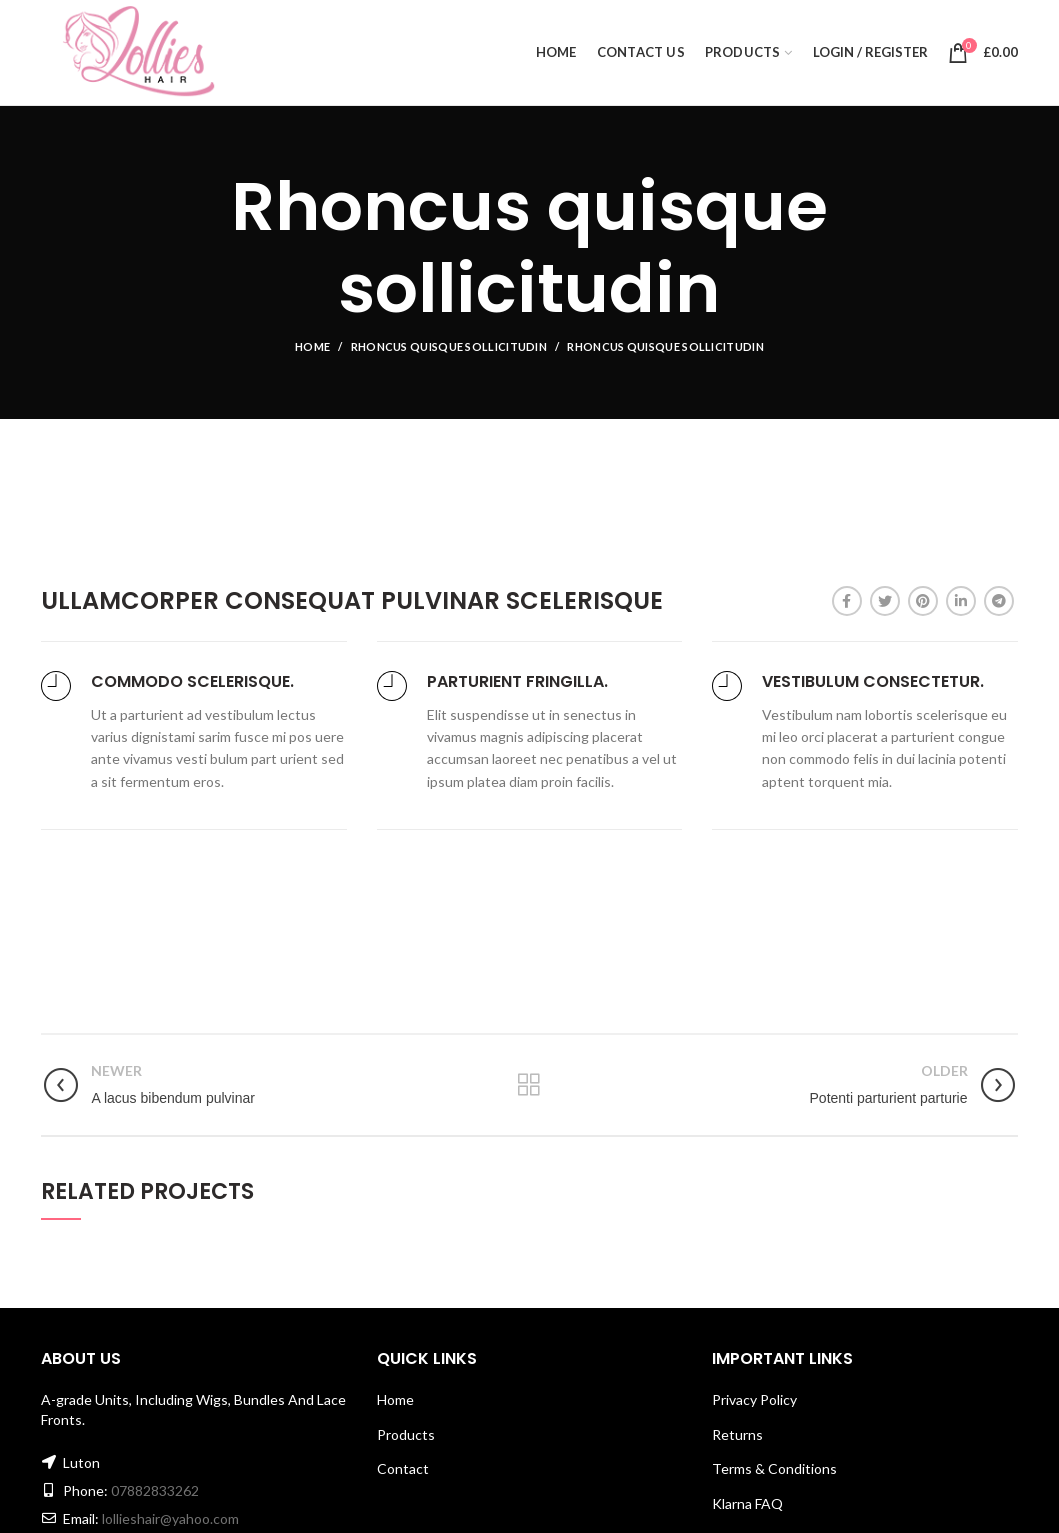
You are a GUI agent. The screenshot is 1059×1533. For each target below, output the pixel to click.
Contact (403, 1468)
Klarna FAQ (747, 1503)
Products (406, 1434)
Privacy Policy (754, 1399)
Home (312, 346)
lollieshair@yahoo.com (170, 1518)
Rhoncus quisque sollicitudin (449, 346)
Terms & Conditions (774, 1468)
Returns (737, 1434)
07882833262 (155, 1490)
